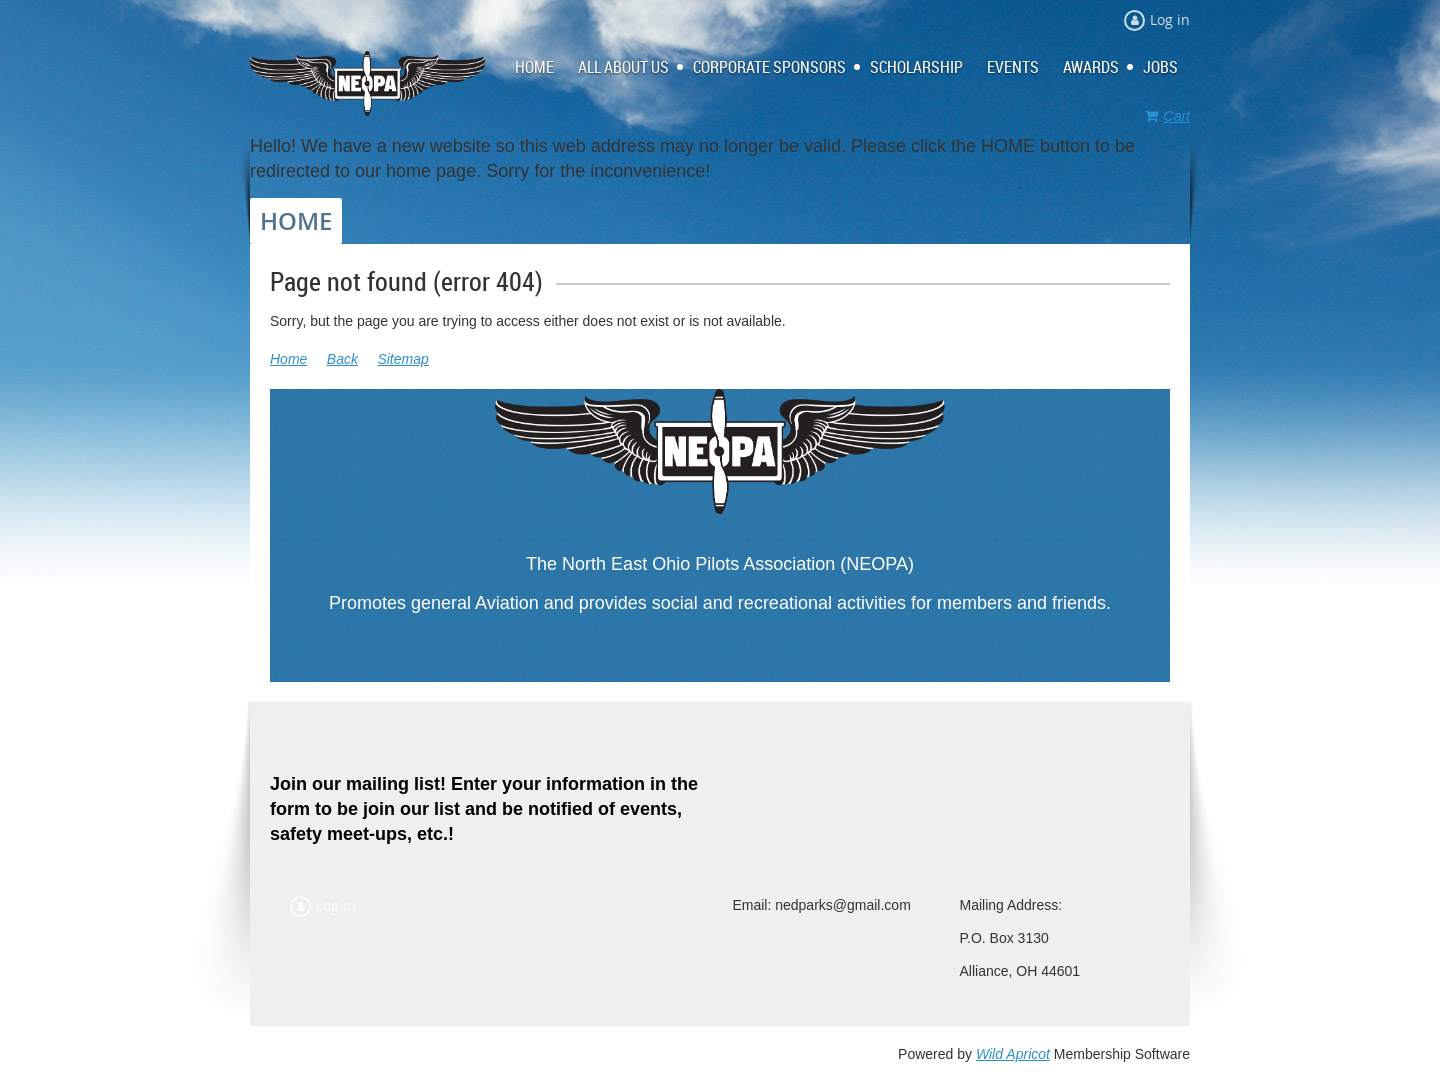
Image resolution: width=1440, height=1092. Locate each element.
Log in (1170, 19)
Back (342, 359)
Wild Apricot (1013, 1054)
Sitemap (402, 359)
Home (288, 359)
